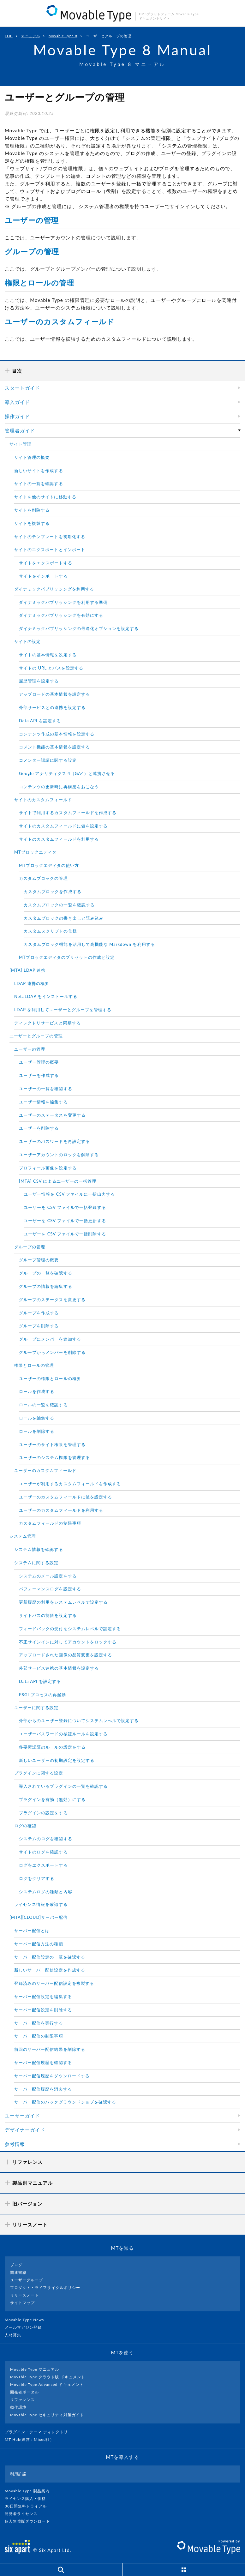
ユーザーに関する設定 (36, 1707)
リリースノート (24, 2295)
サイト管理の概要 (32, 457)
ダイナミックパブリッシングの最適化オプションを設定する (79, 628)
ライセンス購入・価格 (28, 2498)
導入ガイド (17, 402)
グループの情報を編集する (45, 1286)
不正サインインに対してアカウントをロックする (68, 1641)
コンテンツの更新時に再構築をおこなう (59, 786)
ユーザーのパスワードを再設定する (54, 1141)
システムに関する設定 (36, 1562)
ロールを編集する (36, 1417)
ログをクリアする (36, 1878)
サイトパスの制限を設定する (48, 1615)
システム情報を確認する (38, 1549)
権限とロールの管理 (39, 282)
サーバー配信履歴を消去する (43, 2089)
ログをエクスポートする (43, 1865)
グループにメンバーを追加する (50, 1339)
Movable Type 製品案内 (30, 2491)
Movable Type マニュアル (34, 2369)
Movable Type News (27, 2319)
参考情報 (15, 2144)
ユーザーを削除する (39, 1128)
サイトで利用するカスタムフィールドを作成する (68, 812)
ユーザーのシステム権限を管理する (54, 1457)
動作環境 (18, 2407)
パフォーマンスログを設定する (50, 1588)
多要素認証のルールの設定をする (52, 1747)
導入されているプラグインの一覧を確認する (63, 1786)
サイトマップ (22, 2302)
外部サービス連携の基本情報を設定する (59, 1668)
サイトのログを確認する (43, 1851)
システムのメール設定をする (48, 1575)
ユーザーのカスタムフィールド (60, 321)
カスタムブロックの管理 (43, 878)
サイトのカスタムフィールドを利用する (59, 839)
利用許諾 (18, 2473)
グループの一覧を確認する (45, 1273)
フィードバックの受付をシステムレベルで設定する (70, 1628)
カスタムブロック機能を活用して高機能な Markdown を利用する (89, 944)
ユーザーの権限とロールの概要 (50, 1378)
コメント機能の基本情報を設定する (54, 746)
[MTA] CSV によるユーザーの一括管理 (57, 1181)
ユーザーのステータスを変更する (52, 1115)
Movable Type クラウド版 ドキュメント (47, 2377)
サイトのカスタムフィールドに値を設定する (63, 825)
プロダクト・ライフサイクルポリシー (45, 2287)
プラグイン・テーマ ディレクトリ (39, 2431)
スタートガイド (22, 388)
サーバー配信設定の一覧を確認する (49, 1957)
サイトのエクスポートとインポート (49, 549)
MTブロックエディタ (35, 852)
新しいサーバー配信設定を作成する (49, 1970)
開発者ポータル (24, 2392)
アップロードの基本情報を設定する (54, 694)
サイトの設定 (27, 641)
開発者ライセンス (24, 2513)
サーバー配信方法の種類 (38, 1943)
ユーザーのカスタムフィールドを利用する (61, 1510)
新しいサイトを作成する (38, 470)
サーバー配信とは (32, 1930)
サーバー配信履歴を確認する (43, 2062)
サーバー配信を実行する (38, 2023)
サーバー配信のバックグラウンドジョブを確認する (65, 2102)
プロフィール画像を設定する (48, 1167)
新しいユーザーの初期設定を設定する (56, 1760)
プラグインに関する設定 (38, 1772)
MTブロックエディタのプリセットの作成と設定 (67, 957)
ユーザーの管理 (32, 220)
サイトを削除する (32, 510)
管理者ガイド (20, 430)
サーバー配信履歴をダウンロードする (52, 2075)
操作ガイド (17, 416)
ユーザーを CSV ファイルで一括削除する (65, 1233)
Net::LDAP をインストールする (46, 996)
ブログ (16, 2264)
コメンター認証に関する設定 (48, 760)
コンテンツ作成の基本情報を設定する (56, 733)
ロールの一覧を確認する (43, 1404)
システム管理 (22, 1536)
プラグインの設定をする (43, 1812)
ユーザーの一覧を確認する (45, 1088)
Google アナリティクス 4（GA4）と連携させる (67, 773)
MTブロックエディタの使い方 (49, 865)
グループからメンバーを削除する (52, 1352)
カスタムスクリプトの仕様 (50, 931)
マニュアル (30, 36)
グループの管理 (32, 251)
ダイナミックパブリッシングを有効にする (61, 615)
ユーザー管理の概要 (39, 1062)
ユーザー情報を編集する (43, 1101)
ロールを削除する (36, 1431)
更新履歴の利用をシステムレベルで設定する (63, 1602)
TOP (9, 36)
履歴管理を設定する (39, 680)
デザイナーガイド (25, 2130)
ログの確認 (25, 1825)
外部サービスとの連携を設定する (52, 707)
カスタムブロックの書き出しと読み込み (64, 918)
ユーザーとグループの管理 (36, 1035)
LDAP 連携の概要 (31, 983)
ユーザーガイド (22, 2115)
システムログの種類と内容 (45, 1891)
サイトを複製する (32, 523)
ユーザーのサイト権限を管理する (52, 1444)
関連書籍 (18, 2272)
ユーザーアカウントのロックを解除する (59, 1154)
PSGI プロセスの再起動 (42, 1694)
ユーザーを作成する (39, 1075)
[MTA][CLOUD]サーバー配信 (38, 1917)
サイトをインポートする (43, 576)
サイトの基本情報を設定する (48, 654)
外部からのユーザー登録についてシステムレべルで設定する (79, 1720)
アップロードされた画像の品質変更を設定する (65, 1654)
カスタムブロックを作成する (52, 891)
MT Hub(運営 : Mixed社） (32, 2439)
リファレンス (22, 2399)
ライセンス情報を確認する (41, 1904)
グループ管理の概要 (39, 1259)
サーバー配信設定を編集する (43, 1996)
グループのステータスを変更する (52, 1299)
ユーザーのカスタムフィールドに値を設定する (65, 1496)
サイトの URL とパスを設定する (51, 667)
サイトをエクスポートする (45, 562)
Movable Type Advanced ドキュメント (47, 2384)
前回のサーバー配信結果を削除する (49, 2049)
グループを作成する (39, 1312)
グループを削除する (39, 1325)
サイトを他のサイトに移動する (45, 496)
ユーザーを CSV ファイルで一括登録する (65, 1207)
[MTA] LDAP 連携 (27, 970)
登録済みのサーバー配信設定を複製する (54, 1983)
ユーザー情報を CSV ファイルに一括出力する (69, 1194)
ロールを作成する (36, 1391)
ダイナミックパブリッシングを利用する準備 (63, 602)
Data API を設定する (40, 720)
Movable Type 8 (63, 36)
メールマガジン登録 (26, 2327)
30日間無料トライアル (28, 2506)
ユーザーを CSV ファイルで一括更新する (65, 1220)
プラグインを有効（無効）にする (52, 1799)
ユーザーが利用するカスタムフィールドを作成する (70, 1483)
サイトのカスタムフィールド (43, 799)
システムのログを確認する (45, 1838)
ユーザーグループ (26, 2280)
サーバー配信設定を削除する (43, 2009)
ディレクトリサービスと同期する (47, 1022)
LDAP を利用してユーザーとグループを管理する (62, 1009)
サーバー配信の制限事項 (38, 2036)
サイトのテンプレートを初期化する (49, 536)
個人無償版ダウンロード (30, 2521)
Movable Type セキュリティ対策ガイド (47, 2414)
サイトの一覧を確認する (38, 483)
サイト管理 (20, 444)
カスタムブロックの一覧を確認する (59, 904)
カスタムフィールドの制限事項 (50, 1523)
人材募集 (15, 2335)
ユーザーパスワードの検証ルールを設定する (63, 1733)
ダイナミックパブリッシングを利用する (54, 588)
